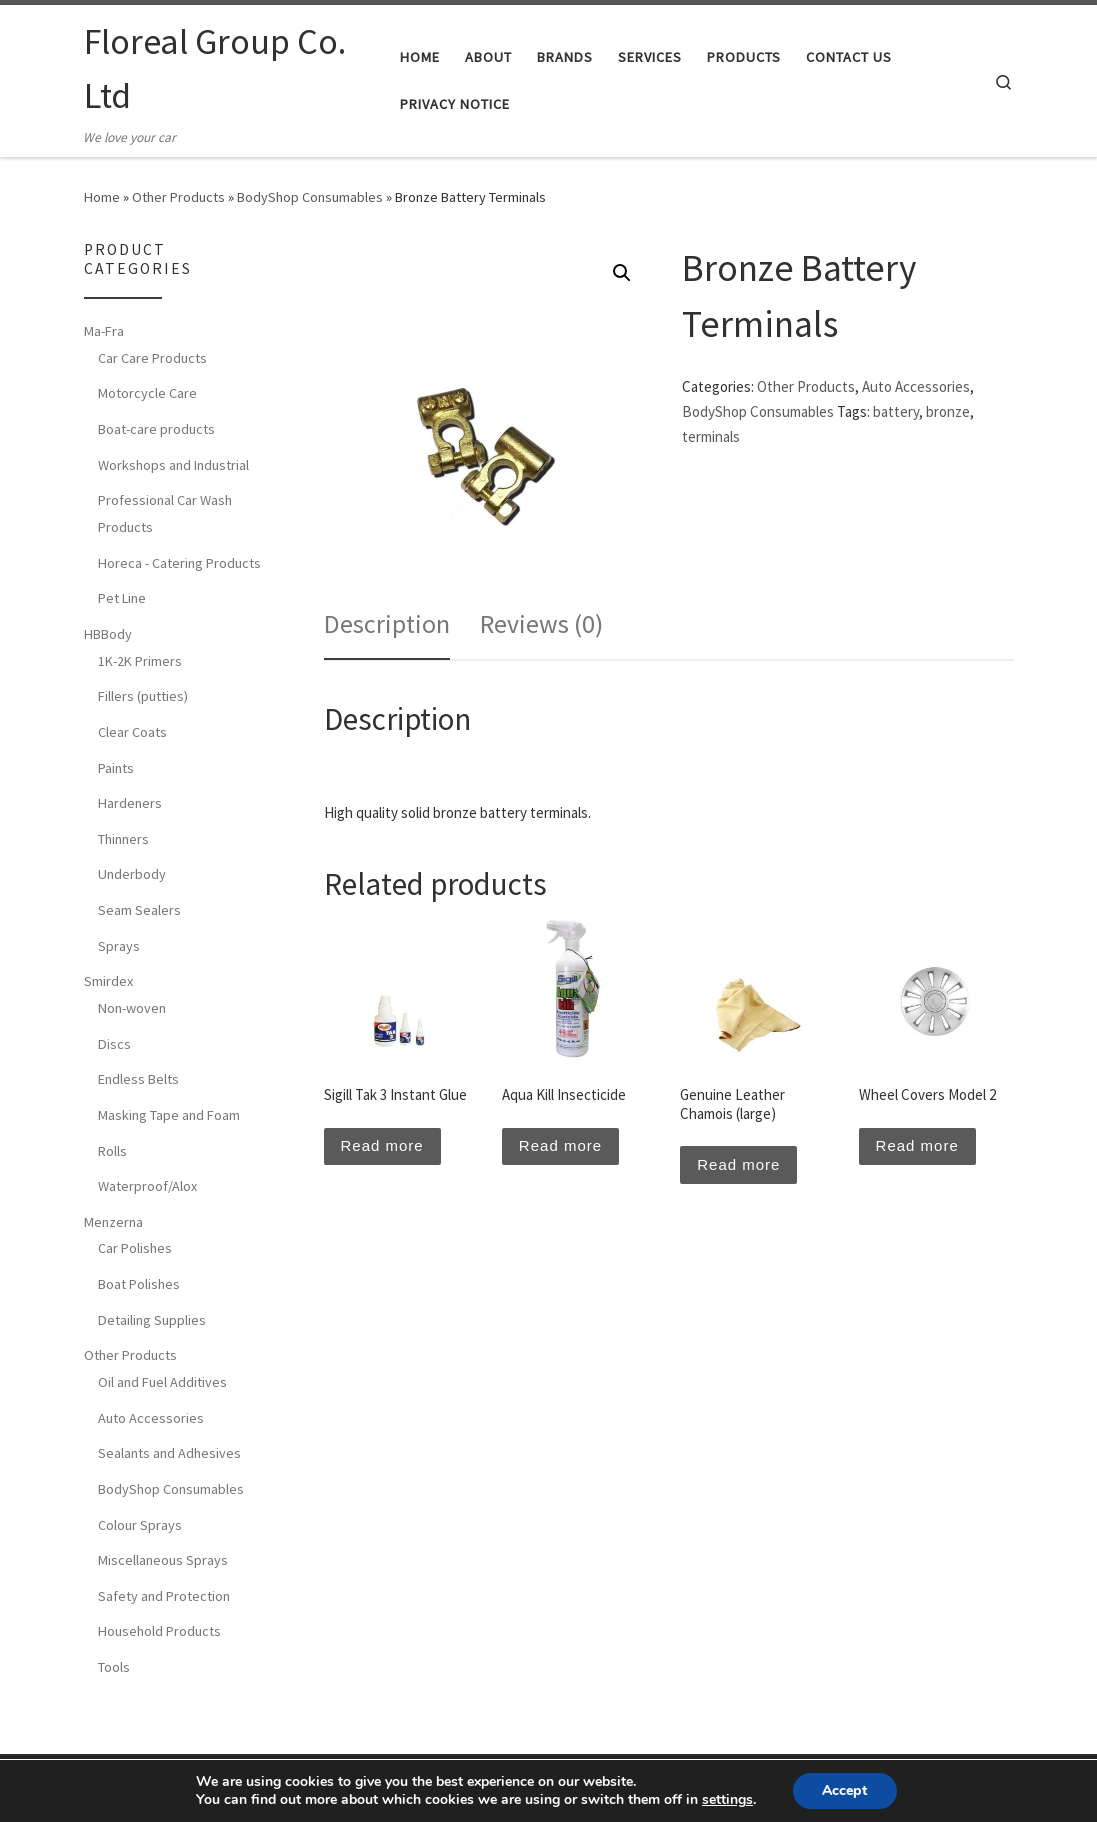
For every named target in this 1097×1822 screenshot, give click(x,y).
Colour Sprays (140, 1525)
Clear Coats (132, 732)
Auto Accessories (916, 386)
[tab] (387, 624)
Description (387, 623)
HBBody (108, 634)
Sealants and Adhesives (169, 1453)
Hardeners (130, 803)
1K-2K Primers (140, 661)
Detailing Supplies (152, 1320)
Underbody (132, 874)
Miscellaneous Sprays (163, 1560)
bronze (948, 411)
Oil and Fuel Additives (162, 1382)
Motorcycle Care (147, 393)
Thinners (123, 839)
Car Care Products (152, 358)
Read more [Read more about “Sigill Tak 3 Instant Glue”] (382, 1145)
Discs (114, 1044)
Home (102, 197)
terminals (711, 436)
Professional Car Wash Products (165, 513)
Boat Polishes (139, 1284)
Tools (114, 1667)
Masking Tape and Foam (169, 1115)
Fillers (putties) (143, 696)
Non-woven (132, 1008)
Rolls (112, 1151)
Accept (845, 1790)
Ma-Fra (104, 331)
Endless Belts (138, 1079)
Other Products (178, 197)
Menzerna (113, 1222)
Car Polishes (135, 1248)
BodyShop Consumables (310, 197)
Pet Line (122, 598)
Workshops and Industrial (173, 465)
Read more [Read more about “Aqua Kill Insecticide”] (560, 1145)
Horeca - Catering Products (179, 563)
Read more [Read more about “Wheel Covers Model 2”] (917, 1145)
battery (896, 411)
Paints (116, 768)
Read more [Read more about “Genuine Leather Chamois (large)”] (738, 1164)
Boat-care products (156, 429)
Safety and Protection (164, 1596)
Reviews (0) (541, 623)
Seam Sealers (139, 910)
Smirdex (108, 981)
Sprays (119, 946)
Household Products (159, 1631)
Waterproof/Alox (147, 1186)
